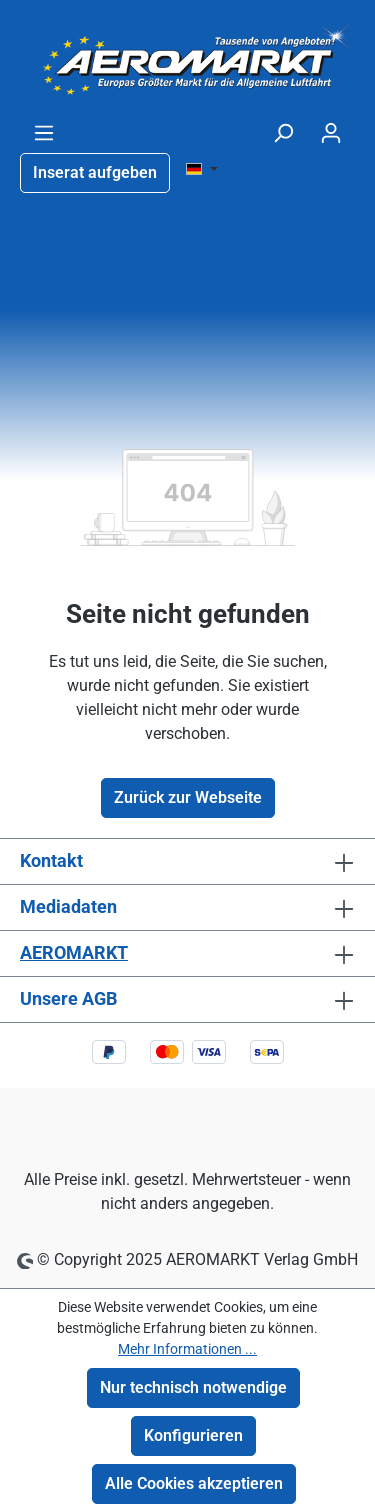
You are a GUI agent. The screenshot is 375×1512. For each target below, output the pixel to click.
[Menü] (44, 133)
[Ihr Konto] (331, 133)
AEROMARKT (74, 952)
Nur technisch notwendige (193, 1387)
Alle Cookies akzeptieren (194, 1483)
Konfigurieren (193, 1435)
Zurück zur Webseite (188, 797)
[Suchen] (283, 133)
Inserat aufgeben (95, 172)
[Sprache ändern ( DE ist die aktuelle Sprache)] (202, 170)
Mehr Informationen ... (187, 1349)
